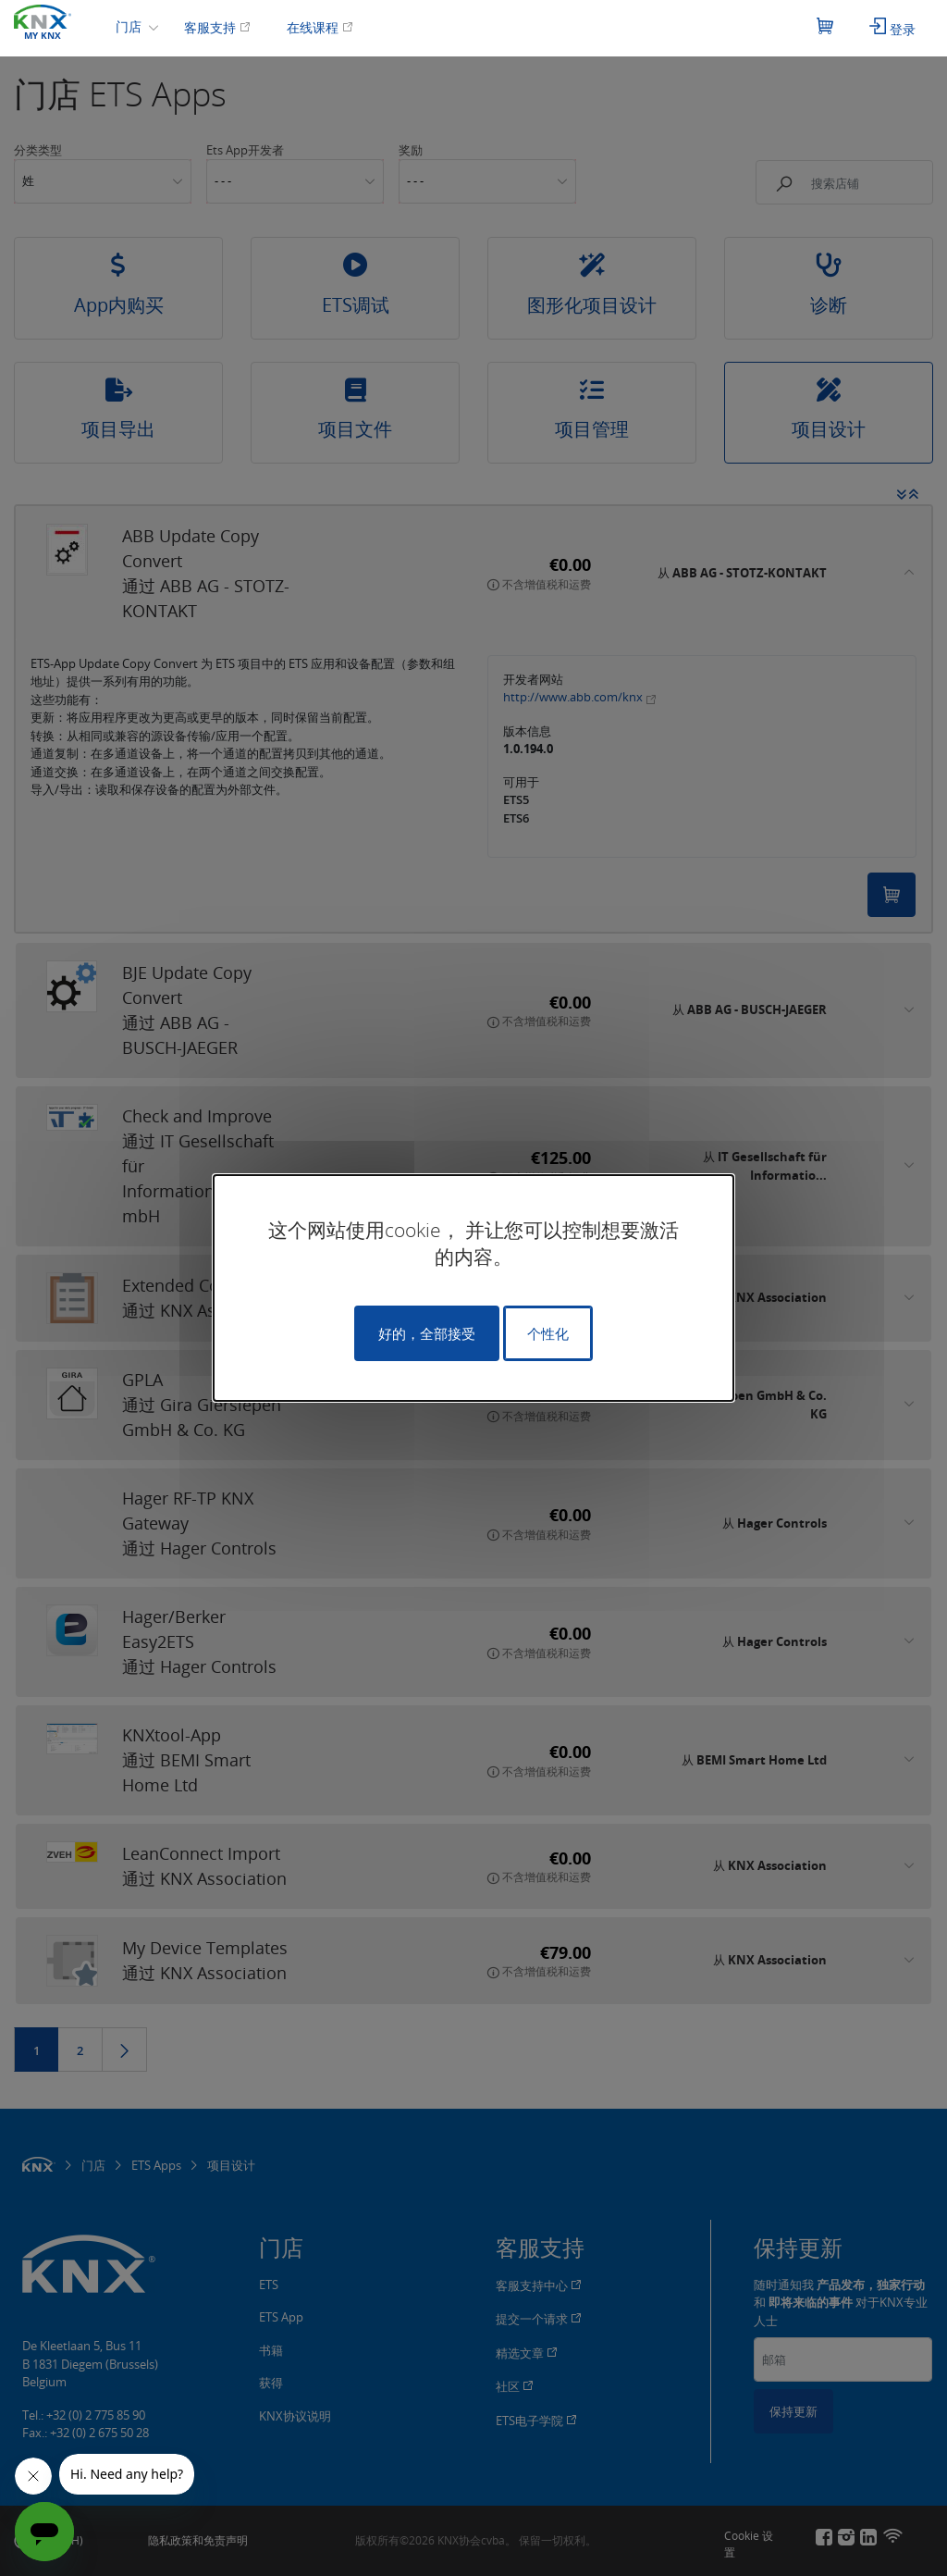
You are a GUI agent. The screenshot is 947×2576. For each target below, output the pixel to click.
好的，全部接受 (426, 1333)
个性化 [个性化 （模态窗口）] (548, 1333)
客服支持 (217, 27)
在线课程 (320, 27)
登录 (892, 28)
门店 (130, 26)
